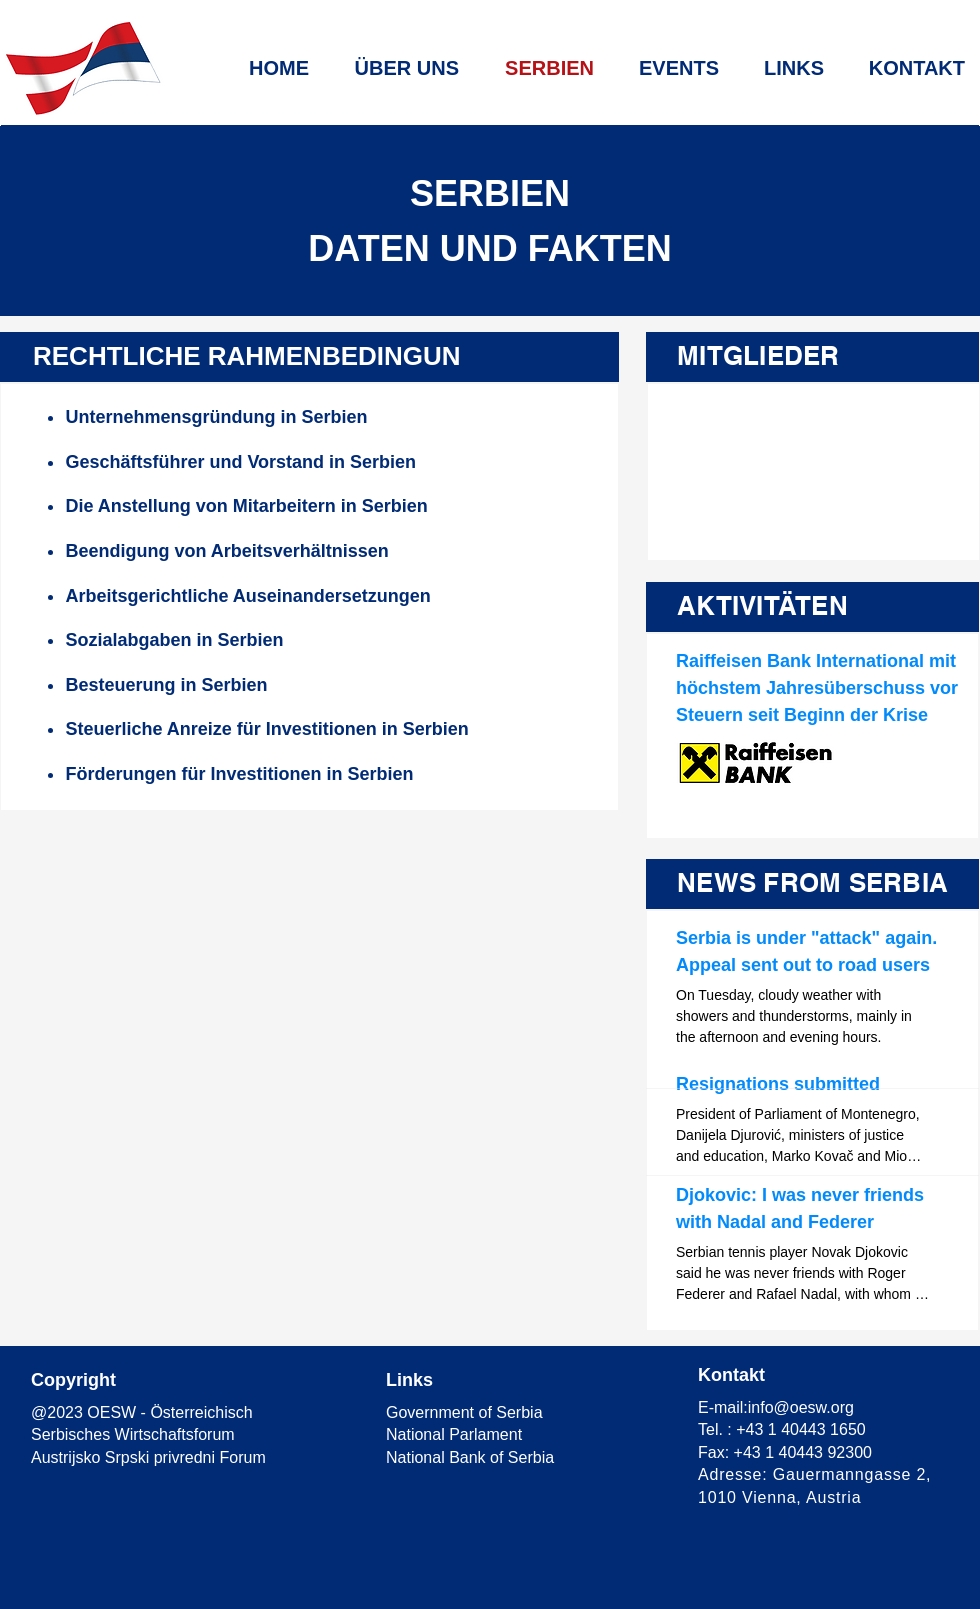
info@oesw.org (801, 1407)
